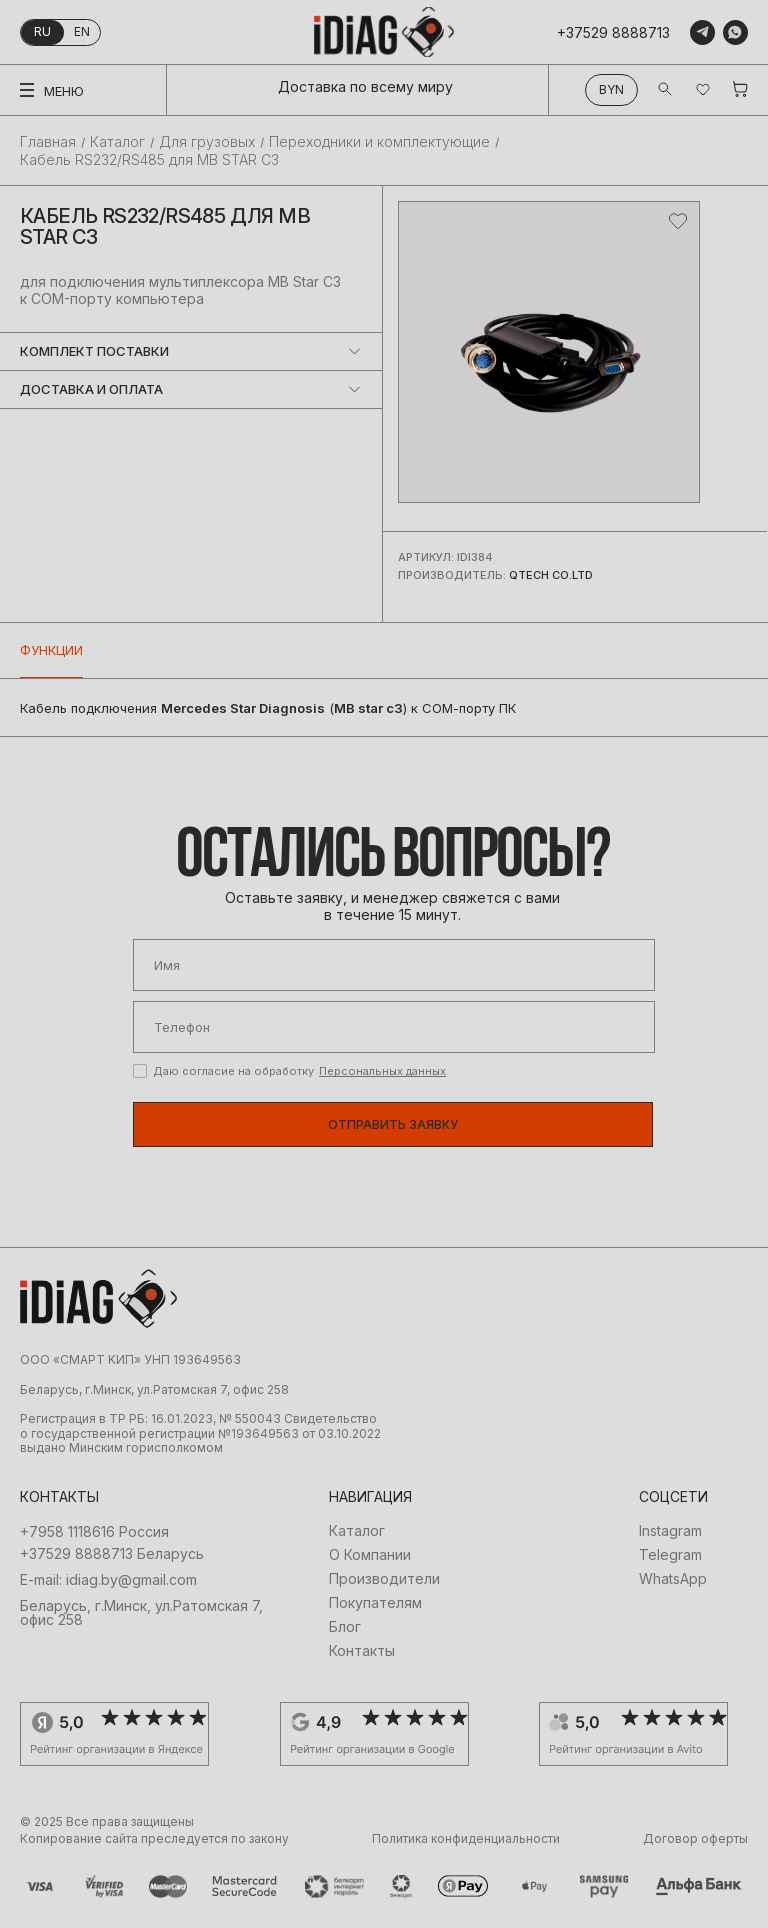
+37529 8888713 (613, 32)
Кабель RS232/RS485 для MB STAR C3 (149, 159)
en (82, 31)
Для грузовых (207, 142)
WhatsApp (673, 1579)
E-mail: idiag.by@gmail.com (108, 1580)
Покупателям (375, 1603)
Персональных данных (382, 1071)
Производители (384, 1579)
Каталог (117, 142)
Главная (48, 142)
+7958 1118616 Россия (94, 1532)
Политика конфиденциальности (466, 1839)
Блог (345, 1627)
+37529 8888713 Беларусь (112, 1554)
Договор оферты (695, 1839)
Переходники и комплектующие (379, 142)
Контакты (362, 1651)
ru (42, 31)
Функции (51, 650)
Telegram (670, 1555)
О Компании (370, 1555)
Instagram (670, 1531)
